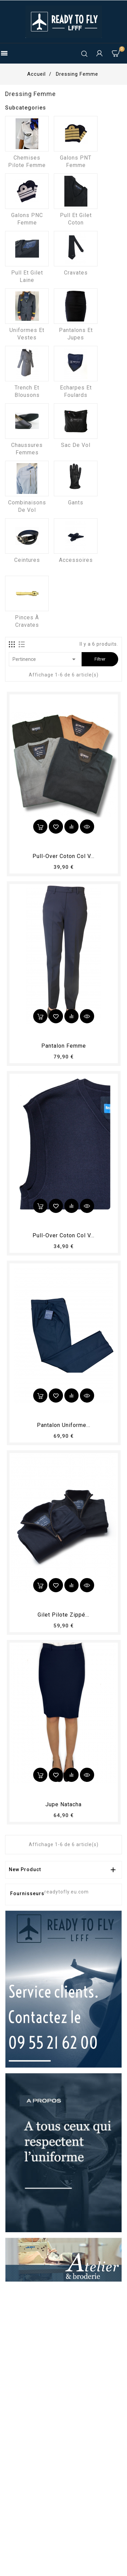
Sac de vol (75, 445)
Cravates (76, 272)
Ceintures (27, 560)
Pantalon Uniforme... (63, 1425)
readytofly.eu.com (66, 1891)
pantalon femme (63, 1046)
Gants (75, 502)
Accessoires (76, 560)
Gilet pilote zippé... (63, 1615)
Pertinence (45, 659)
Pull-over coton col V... (63, 856)
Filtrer (99, 659)
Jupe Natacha (63, 1804)
